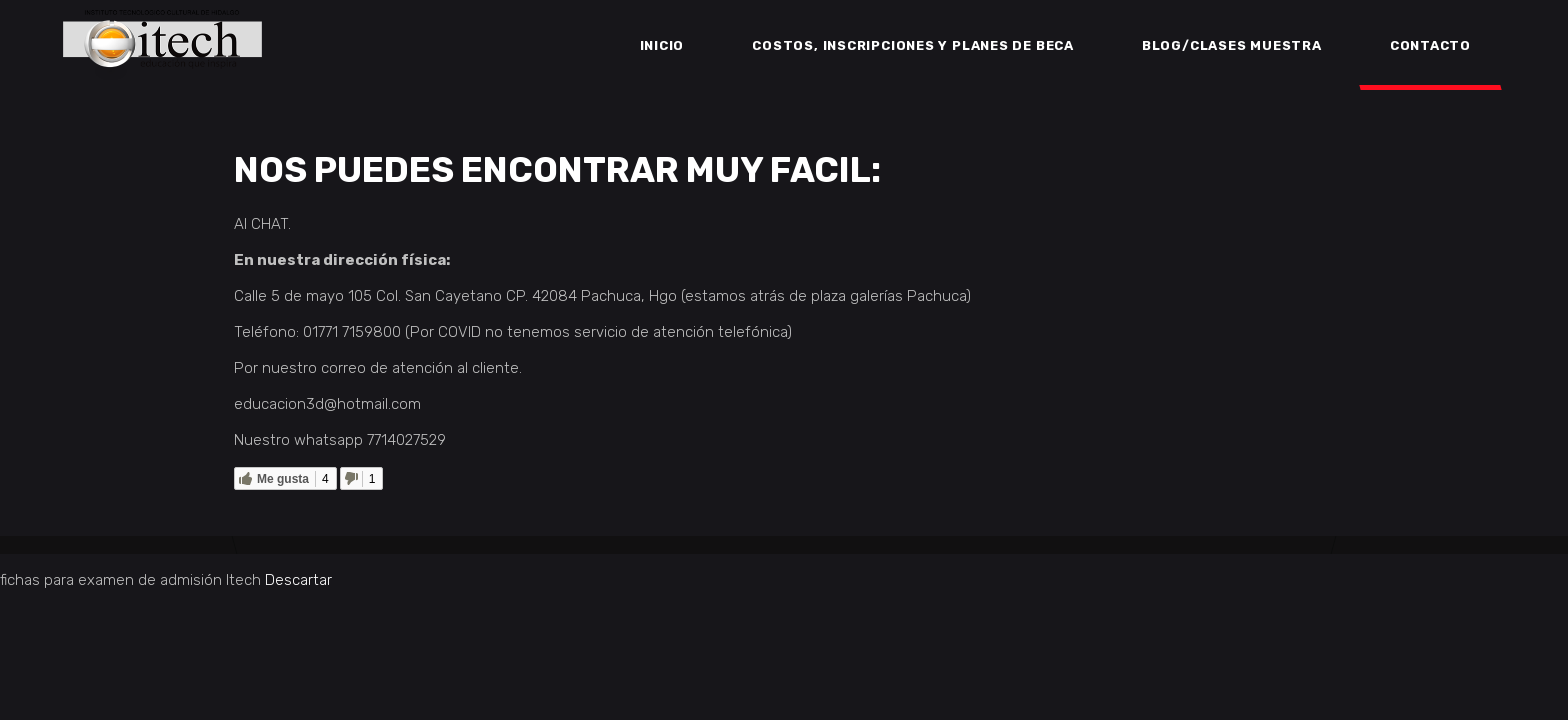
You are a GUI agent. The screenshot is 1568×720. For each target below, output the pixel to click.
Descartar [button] (298, 580)
